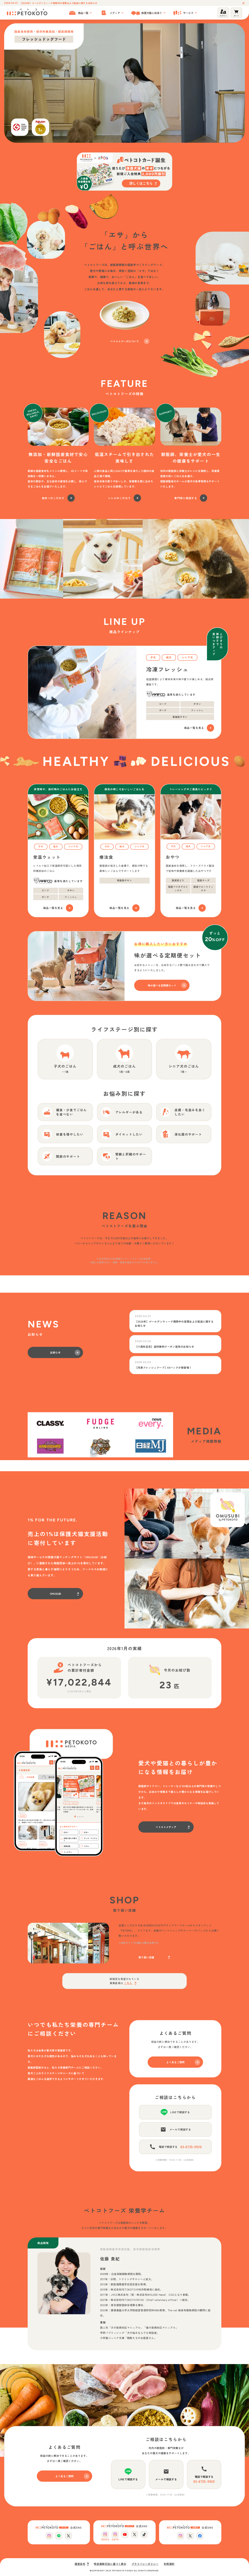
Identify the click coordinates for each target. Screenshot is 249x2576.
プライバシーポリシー (145, 2563)
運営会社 (82, 2563)
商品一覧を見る (199, 728)
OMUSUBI (64, 1593)
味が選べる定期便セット (167, 985)
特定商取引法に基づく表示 (110, 2563)
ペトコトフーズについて (130, 341)
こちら (130, 1983)
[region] (124, 171)
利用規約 (169, 2563)
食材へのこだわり (58, 498)
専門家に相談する (190, 498)
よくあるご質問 (183, 2062)
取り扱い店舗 (154, 1957)
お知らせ (65, 1352)
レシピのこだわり (124, 498)
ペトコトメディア (173, 1827)
